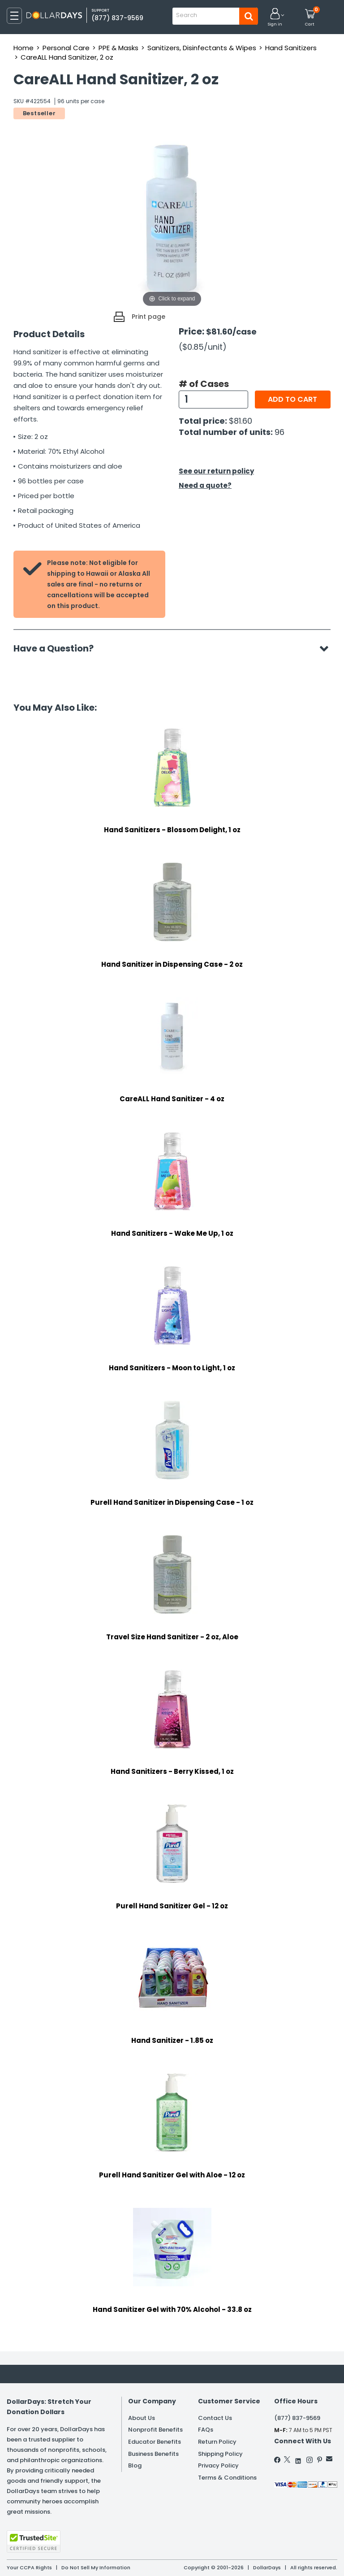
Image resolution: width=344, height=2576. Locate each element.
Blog (135, 2465)
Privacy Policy (218, 2465)
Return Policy (217, 2441)
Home (23, 47)
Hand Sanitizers (291, 47)
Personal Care (66, 47)
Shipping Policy (220, 2454)
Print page (148, 316)
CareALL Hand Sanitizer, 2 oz (67, 57)
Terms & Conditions (227, 2477)
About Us (141, 2418)
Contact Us (215, 2418)
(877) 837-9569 (117, 17)
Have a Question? (58, 648)
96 (279, 432)
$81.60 (240, 420)
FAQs (205, 2429)
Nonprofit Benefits (155, 2429)
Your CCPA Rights (29, 2567)
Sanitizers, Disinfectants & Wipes (201, 47)
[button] (275, 17)
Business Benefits (153, 2454)
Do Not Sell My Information (95, 2567)
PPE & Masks (118, 47)
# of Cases (204, 384)
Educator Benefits (154, 2441)
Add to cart (292, 399)
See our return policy (216, 471)
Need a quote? (205, 485)
